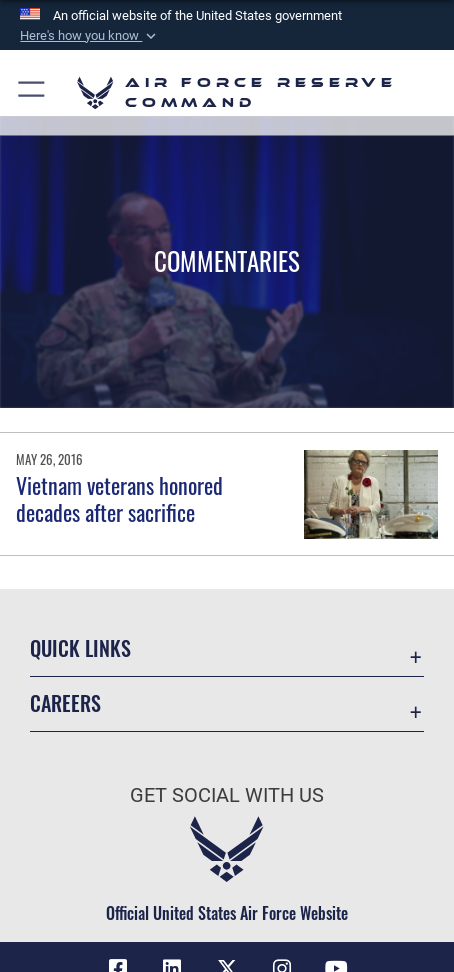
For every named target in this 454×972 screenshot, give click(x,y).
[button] (90, 36)
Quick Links (80, 648)
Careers (65, 703)
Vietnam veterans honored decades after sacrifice (119, 498)
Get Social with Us (227, 795)
